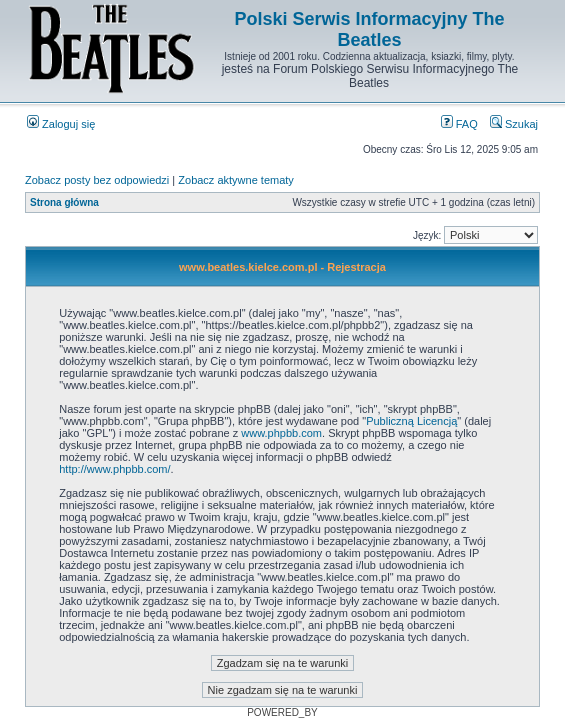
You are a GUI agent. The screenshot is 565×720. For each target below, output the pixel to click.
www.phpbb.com (281, 433)
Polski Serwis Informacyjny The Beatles (369, 29)
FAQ (459, 124)
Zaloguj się (61, 124)
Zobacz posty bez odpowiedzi (97, 180)
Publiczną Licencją (411, 421)
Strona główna (64, 202)
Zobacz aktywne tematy (236, 180)
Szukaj (514, 124)
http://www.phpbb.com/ (114, 469)
